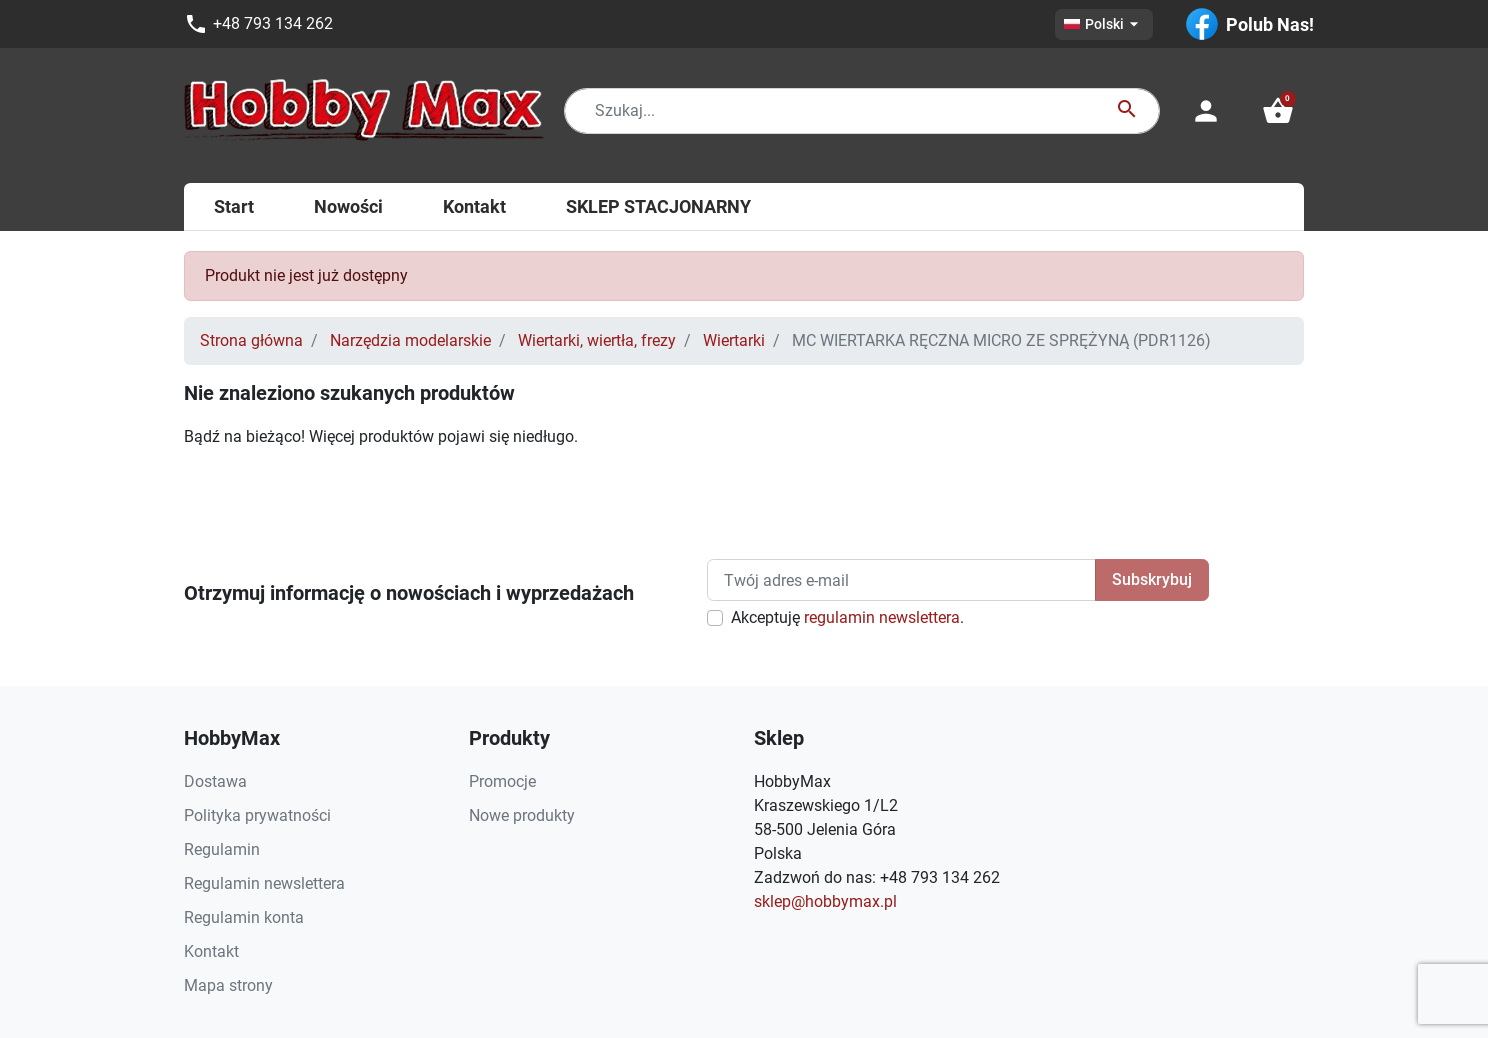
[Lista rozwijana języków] (1104, 24)
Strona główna (251, 340)
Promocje (502, 781)
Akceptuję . (847, 617)
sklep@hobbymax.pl (825, 901)
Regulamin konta (244, 917)
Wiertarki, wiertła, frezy (597, 340)
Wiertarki (734, 340)
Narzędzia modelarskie (410, 340)
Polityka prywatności (257, 815)
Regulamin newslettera (264, 883)
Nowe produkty (522, 815)
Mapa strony (228, 985)
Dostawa (215, 781)
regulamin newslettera (882, 617)
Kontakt (211, 951)
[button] (1278, 111)
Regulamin (222, 849)
